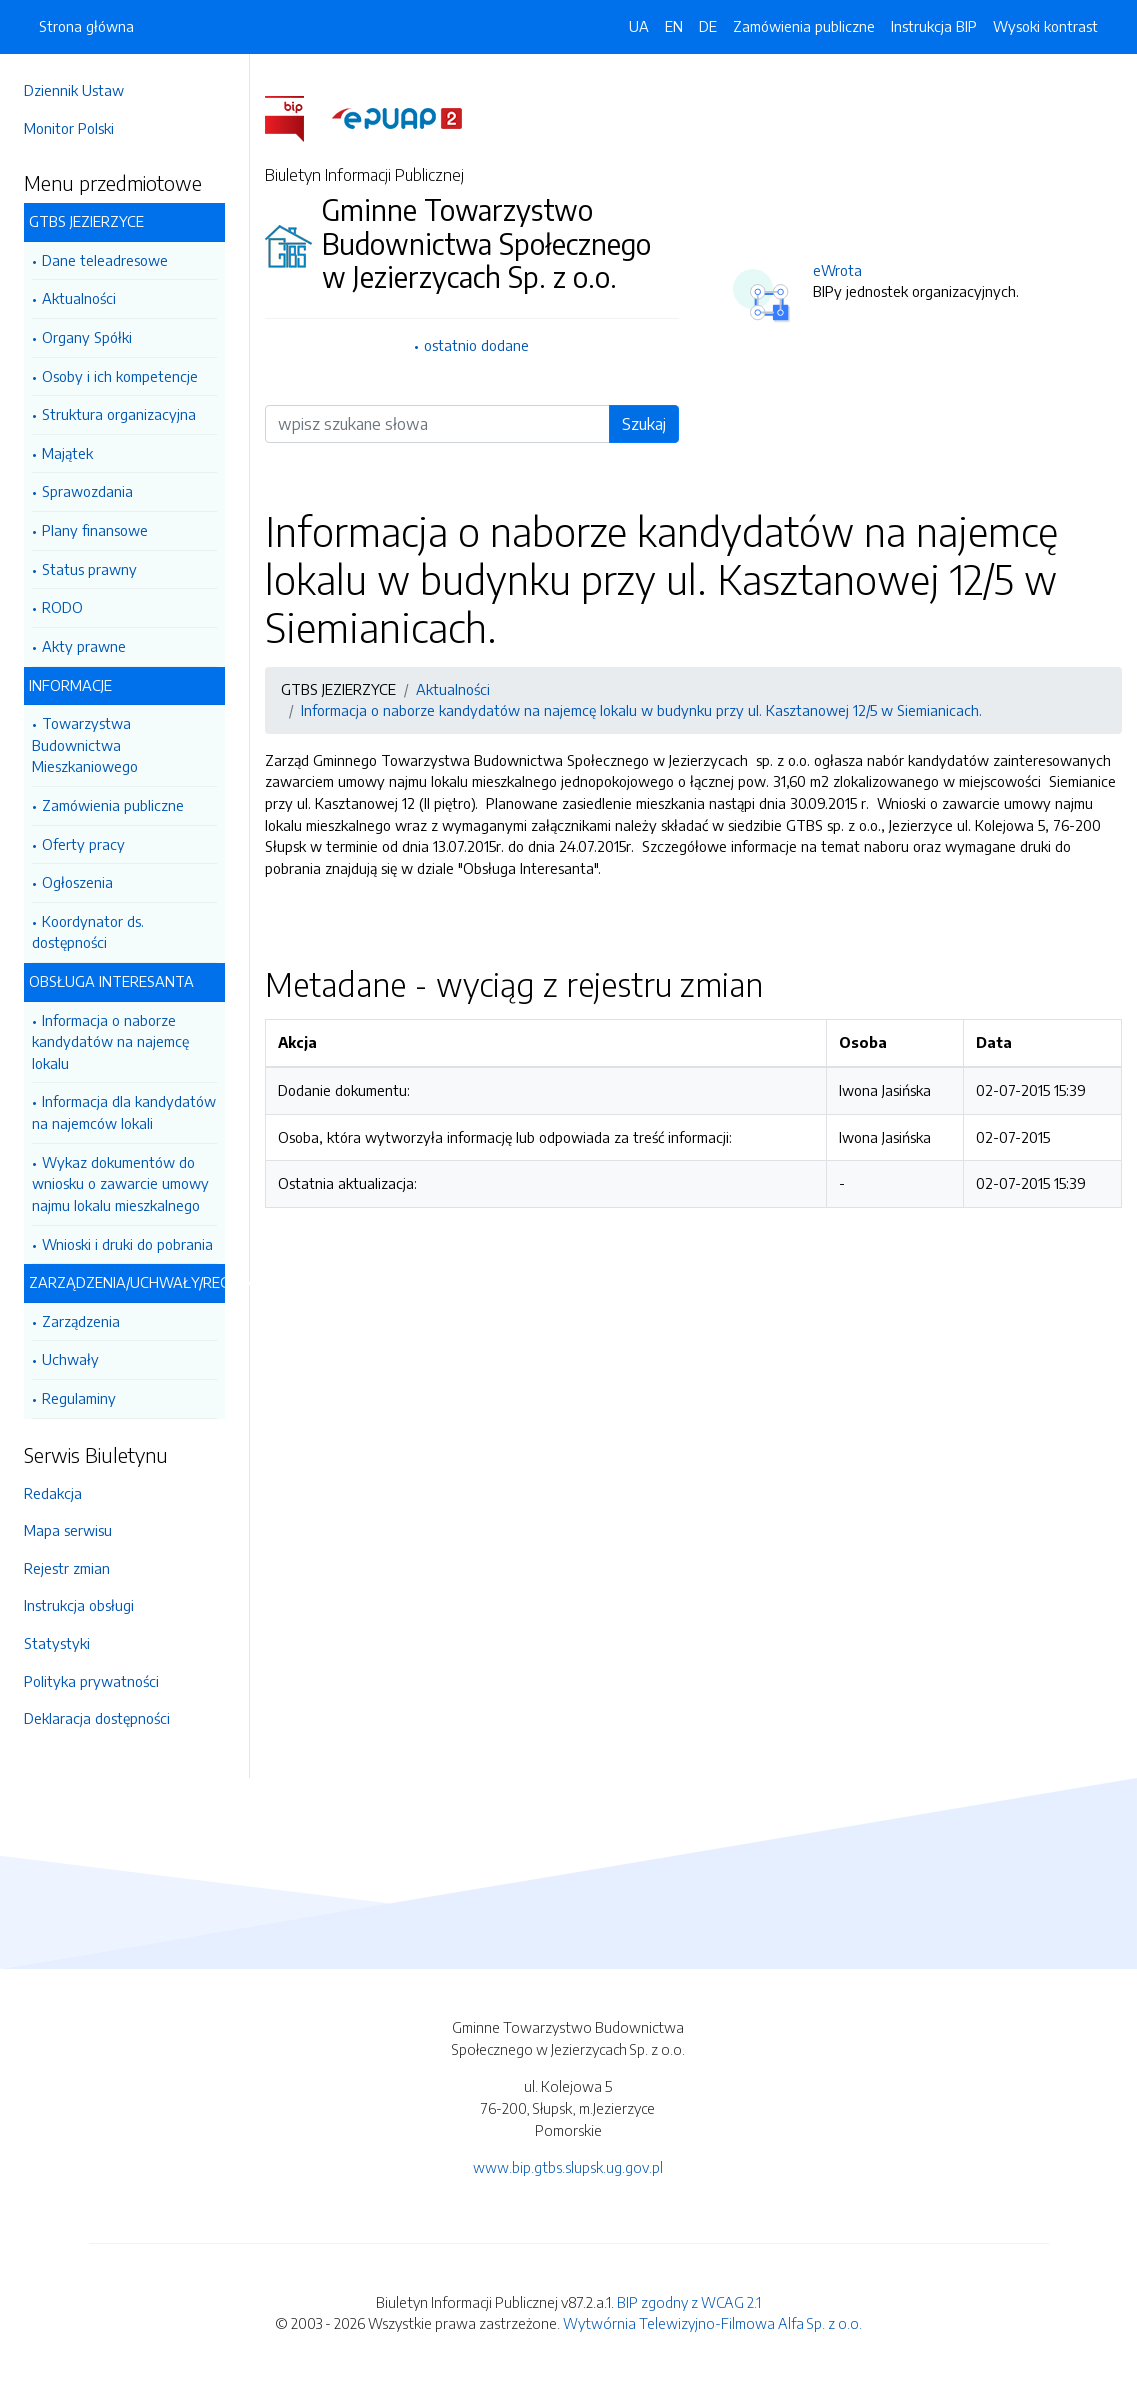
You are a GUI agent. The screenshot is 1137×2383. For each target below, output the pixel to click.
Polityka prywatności (91, 1681)
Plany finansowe (95, 530)
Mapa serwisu (68, 1530)
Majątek (67, 453)
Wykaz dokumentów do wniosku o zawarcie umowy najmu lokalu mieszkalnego (120, 1183)
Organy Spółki (87, 337)
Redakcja (53, 1493)
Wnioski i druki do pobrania (127, 1244)
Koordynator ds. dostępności (88, 932)
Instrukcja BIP (934, 26)
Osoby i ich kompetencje (120, 376)
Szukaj (644, 424)
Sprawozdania (87, 491)
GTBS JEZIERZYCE (86, 221)
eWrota (837, 270)
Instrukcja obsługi (79, 1605)
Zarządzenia (81, 1321)
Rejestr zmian (67, 1568)
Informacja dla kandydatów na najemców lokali (124, 1112)
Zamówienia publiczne (113, 805)
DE (708, 26)
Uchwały (70, 1359)
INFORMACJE (70, 685)
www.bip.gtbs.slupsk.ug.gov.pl (568, 2167)
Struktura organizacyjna (119, 414)
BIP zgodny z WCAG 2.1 (689, 2302)
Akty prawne (84, 646)
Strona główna (86, 26)
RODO (62, 607)
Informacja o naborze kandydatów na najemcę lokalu (110, 1041)
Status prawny (89, 569)
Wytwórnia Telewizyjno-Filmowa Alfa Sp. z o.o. (712, 2323)
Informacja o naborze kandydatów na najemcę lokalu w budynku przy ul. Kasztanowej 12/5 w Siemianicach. (641, 710)
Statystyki (57, 1643)
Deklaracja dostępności (97, 1718)
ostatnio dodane (476, 345)
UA (639, 26)
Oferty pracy (83, 844)
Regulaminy (79, 1398)
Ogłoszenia (77, 882)
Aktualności (79, 298)
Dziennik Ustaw (74, 90)
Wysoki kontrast (1045, 26)
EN (674, 26)
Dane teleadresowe (105, 260)
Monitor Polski (69, 128)
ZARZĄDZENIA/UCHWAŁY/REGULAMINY (127, 1282)
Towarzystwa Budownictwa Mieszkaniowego (85, 744)
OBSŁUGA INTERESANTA (111, 981)
